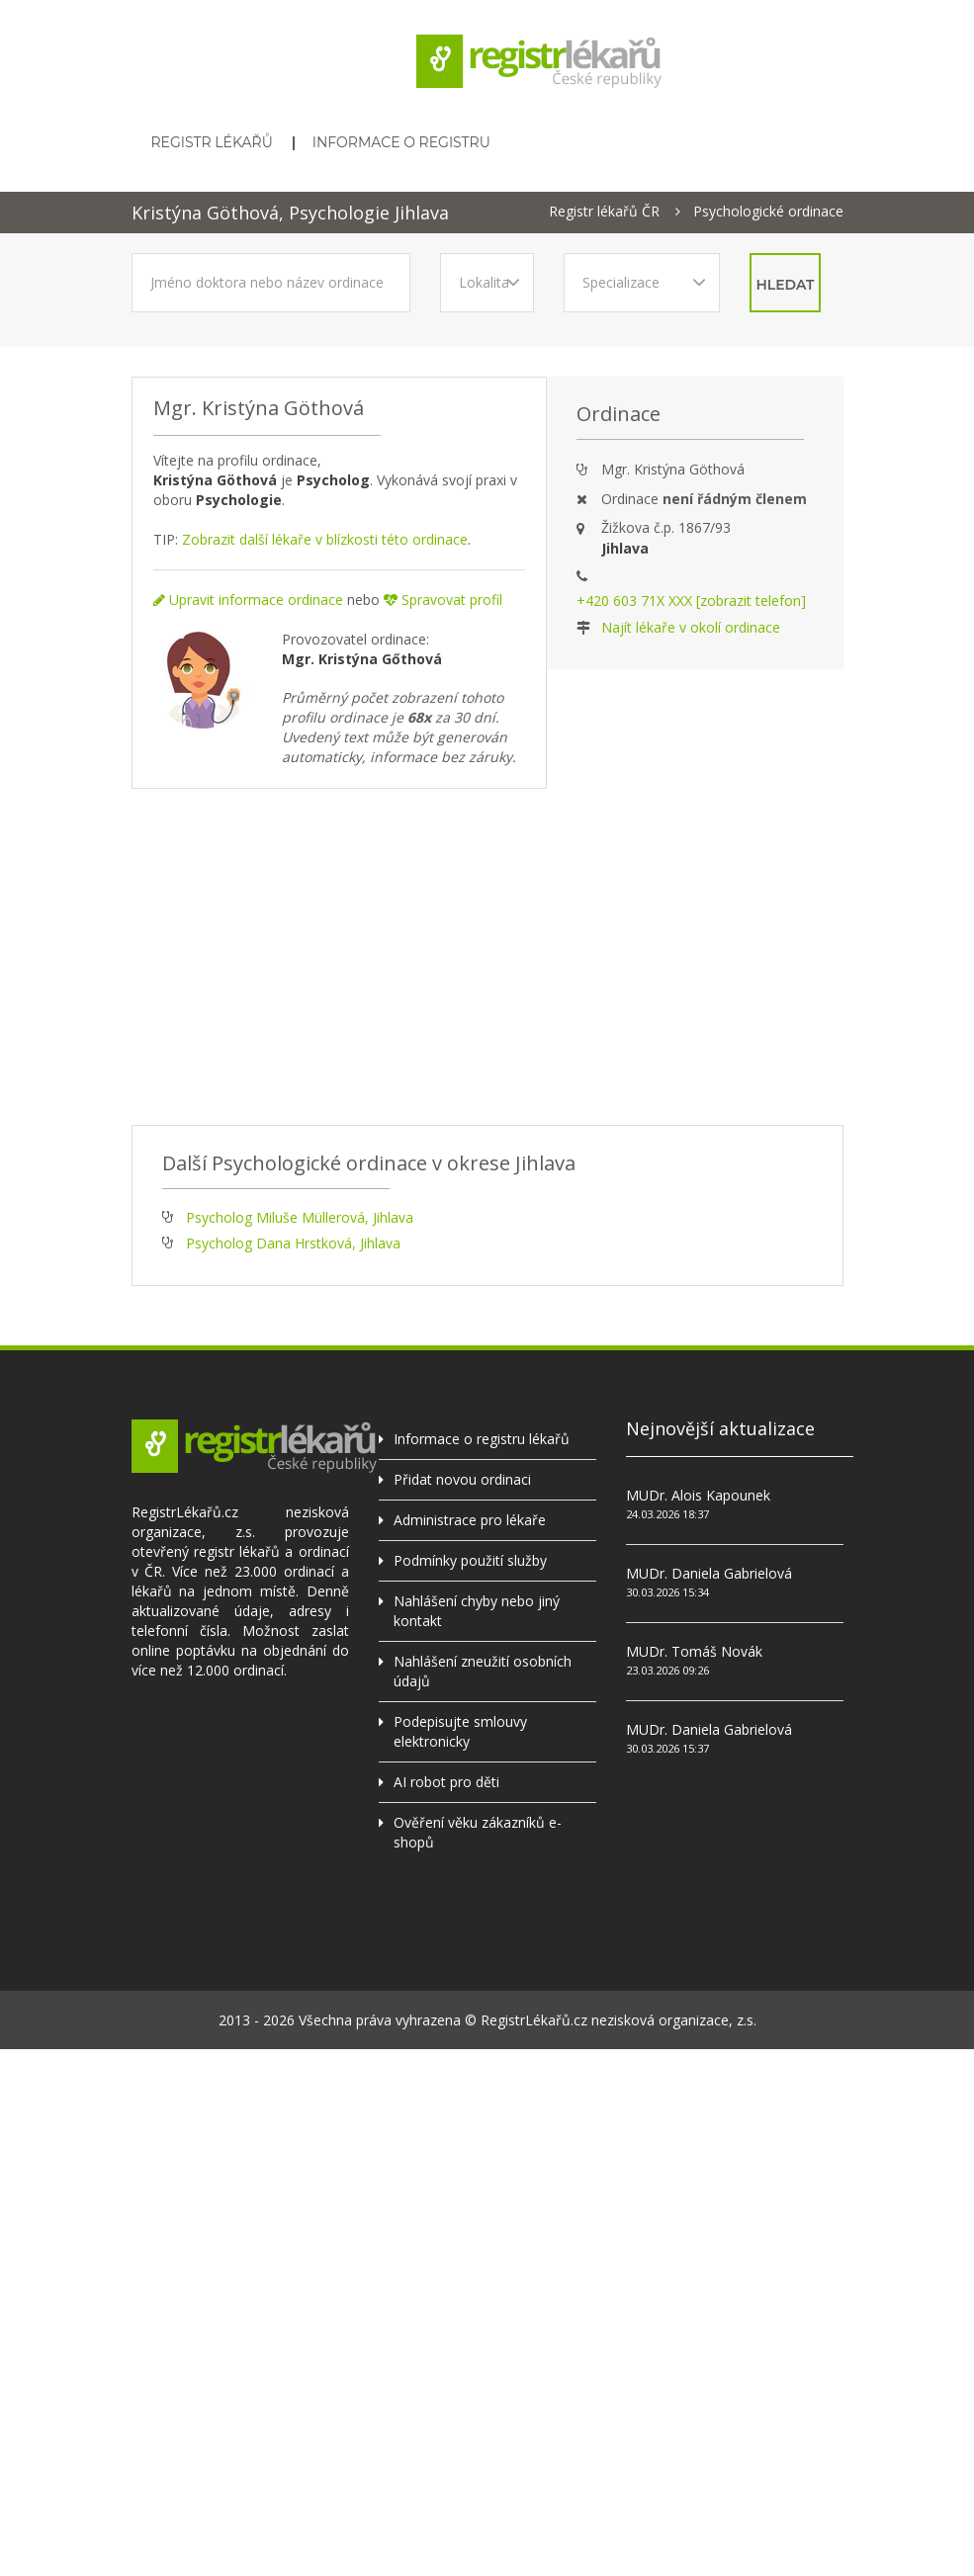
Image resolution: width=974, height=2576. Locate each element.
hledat (785, 285)
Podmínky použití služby (470, 1560)
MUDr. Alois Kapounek (698, 1495)
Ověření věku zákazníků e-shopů (478, 1832)
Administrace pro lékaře (470, 1519)
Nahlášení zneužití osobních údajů (483, 1671)
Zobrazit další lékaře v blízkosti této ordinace (325, 539)
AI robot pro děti (446, 1781)
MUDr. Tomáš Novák (694, 1651)
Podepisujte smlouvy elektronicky (460, 1731)
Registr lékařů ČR (604, 211)
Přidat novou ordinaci (462, 1479)
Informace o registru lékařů (482, 1438)
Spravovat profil (443, 599)
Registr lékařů (212, 142)
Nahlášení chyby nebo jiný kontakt (477, 1610)
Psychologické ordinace (768, 211)
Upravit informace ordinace (248, 599)
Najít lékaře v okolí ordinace (690, 627)
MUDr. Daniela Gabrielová (709, 1573)
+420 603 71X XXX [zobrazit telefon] (691, 600)
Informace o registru (401, 142)
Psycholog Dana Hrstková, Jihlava (293, 1243)
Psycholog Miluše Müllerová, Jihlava (299, 1217)
